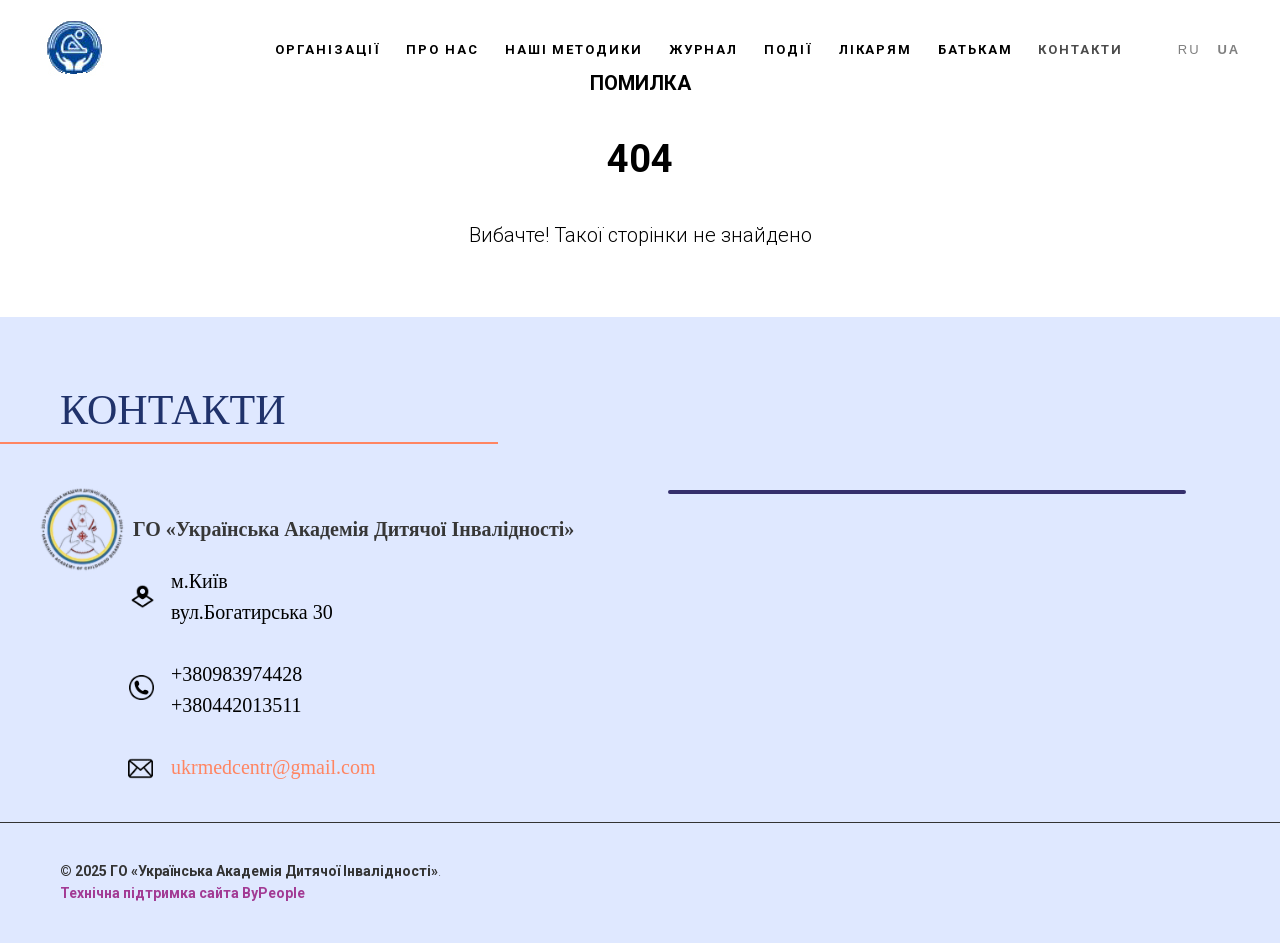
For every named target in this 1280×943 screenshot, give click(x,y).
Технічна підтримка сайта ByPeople (182, 893)
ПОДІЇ (788, 49)
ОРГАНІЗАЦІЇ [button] (327, 49)
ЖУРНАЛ (704, 49)
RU (1189, 49)
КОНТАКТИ (1080, 49)
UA (1228, 49)
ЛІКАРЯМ (875, 49)
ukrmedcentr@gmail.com (273, 767)
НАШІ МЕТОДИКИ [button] (574, 49)
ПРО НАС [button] (442, 49)
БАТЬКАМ (975, 49)
